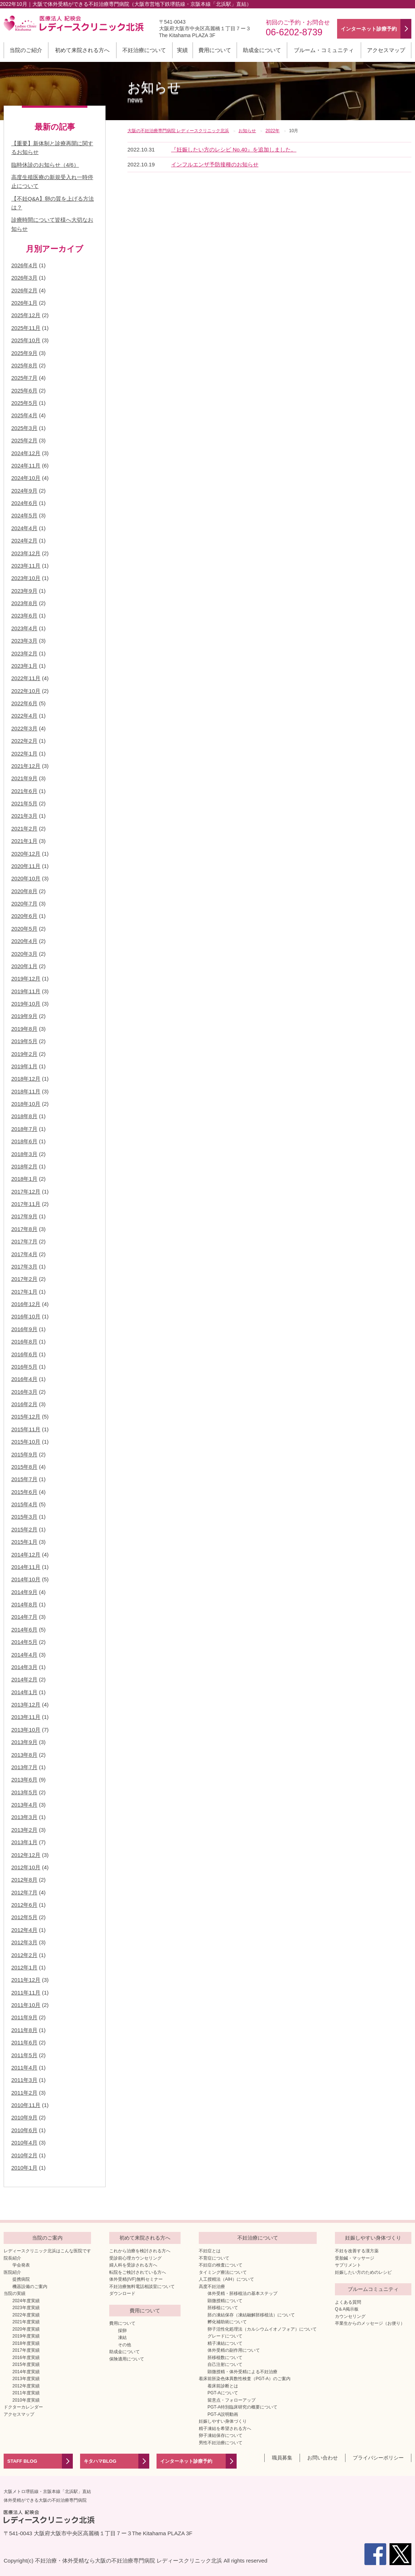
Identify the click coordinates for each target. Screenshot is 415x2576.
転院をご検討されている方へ (137, 2272)
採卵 (122, 2330)
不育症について (214, 2258)
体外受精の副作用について (234, 2350)
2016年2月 (24, 1404)
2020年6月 (24, 916)
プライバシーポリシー (378, 2458)
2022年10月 (25, 691)
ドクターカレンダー (23, 2407)
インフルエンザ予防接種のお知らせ (214, 164)
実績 (182, 50)
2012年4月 (24, 1930)
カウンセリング (350, 2316)
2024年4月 (24, 528)
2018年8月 (24, 1116)
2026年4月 (24, 265)
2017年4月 (24, 1254)
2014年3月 (24, 1667)
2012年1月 (24, 1967)
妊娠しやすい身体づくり (223, 2421)
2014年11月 (25, 1567)
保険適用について (126, 2359)
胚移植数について (225, 2357)
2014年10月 (25, 1579)
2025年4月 (24, 415)
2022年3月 (24, 728)
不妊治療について (144, 50)
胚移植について (223, 2307)
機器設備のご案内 (29, 2286)
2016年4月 (24, 1379)
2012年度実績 (26, 2385)
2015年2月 (24, 1529)
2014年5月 (24, 1642)
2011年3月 (24, 2080)
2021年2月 (24, 828)
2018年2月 (24, 1166)
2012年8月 (24, 1880)
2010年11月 (25, 2105)
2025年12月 (25, 315)
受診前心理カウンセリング (135, 2258)
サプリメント (348, 2265)
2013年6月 (24, 1779)
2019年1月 (24, 1066)
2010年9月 (24, 2117)
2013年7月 (24, 1767)
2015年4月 (24, 1504)
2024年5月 (24, 515)
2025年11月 (25, 328)
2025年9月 (24, 353)
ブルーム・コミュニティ (324, 50)
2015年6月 (24, 1492)
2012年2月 (24, 1955)
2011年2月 (24, 2093)
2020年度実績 (26, 2329)
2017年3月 (24, 1266)
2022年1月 (24, 753)
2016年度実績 (26, 2357)
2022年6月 (24, 703)
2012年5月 (24, 1917)
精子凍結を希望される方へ (225, 2428)
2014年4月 (24, 1655)
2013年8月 (24, 1755)
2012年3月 (24, 1942)
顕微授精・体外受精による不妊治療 (242, 2371)
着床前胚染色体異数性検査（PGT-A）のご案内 (244, 2378)
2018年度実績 (26, 2343)
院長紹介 (12, 2258)
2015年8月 (24, 1467)
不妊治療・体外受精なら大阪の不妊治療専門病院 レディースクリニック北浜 (128, 2560)
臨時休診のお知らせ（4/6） (45, 165)
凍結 (122, 2337)
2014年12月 (25, 1554)
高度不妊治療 (212, 2286)
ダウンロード (122, 2293)
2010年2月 (24, 2155)
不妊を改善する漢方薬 (357, 2250)
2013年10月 (25, 1730)
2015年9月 (24, 1454)
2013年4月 (24, 1805)
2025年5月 (24, 403)
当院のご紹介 (25, 50)
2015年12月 (25, 1416)
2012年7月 (24, 1892)
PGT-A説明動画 (223, 2414)
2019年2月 (24, 1054)
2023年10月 (25, 578)
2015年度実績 (26, 2364)
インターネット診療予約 (186, 2461)
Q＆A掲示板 (347, 2309)
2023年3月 (24, 641)
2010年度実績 (26, 2400)
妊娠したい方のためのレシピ (363, 2272)
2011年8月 (24, 2030)
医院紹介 (12, 2272)
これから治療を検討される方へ (139, 2250)
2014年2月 (24, 1679)
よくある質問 (348, 2302)
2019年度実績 (26, 2336)
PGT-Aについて (223, 2392)
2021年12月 (25, 766)
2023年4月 (24, 628)
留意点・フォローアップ (232, 2400)
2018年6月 (24, 1141)
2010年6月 (24, 2130)
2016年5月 (24, 1367)
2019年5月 (24, 1041)
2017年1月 (24, 1292)
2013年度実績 (26, 2378)
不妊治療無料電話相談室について (142, 2286)
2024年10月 (25, 478)
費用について (214, 50)
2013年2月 (24, 1830)
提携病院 (21, 2279)
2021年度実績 (26, 2321)
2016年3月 (24, 1392)
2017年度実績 (26, 2350)
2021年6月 (24, 791)
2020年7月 (24, 903)
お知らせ (154, 91)
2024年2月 (24, 540)
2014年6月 (24, 1629)
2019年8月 (24, 1029)
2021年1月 (24, 841)
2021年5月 (24, 803)
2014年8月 (24, 1604)
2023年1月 (24, 666)
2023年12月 (25, 553)
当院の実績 (14, 2293)
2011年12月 (25, 1980)
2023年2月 (24, 653)
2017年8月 (24, 1229)
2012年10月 (25, 1867)
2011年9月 (24, 2017)
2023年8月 (24, 603)
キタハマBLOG (100, 2461)
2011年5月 (24, 2055)
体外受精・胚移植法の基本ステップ (242, 2293)
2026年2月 (24, 290)
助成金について (262, 50)
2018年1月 (24, 1179)
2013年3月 (24, 1817)
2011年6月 (24, 2042)
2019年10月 (25, 1004)
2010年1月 (24, 2168)
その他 (124, 2344)
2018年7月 (24, 1129)
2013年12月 (25, 1704)
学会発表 (21, 2265)
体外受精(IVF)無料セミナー (136, 2279)
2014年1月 (24, 1692)
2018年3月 (24, 1154)
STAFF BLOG (22, 2461)
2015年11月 (25, 1429)
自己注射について (225, 2364)
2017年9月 (24, 1216)
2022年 (272, 130)
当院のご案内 (47, 2238)
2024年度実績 (26, 2300)
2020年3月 (24, 954)
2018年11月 (25, 1091)
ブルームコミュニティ (373, 2289)
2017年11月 (25, 1204)
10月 (293, 130)
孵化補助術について (227, 2321)
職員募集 (282, 2458)
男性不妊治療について (220, 2442)
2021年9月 (24, 778)
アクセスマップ (386, 50)
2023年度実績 (26, 2307)
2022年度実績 (26, 2314)
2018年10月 (25, 1104)
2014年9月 (24, 1592)
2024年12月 (25, 453)
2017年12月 (25, 1191)
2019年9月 (24, 1016)
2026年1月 (24, 303)
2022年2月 (24, 741)
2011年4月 (24, 2067)
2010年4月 (24, 2142)
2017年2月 (24, 1279)
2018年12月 (25, 1079)
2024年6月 (24, 503)
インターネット (369, 29)
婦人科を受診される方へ (133, 2265)
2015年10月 (25, 1442)
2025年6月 (24, 390)
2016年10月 (25, 1316)
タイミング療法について (223, 2272)
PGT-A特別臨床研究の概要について (242, 2407)
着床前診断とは (223, 2385)
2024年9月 (24, 491)
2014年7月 (24, 1617)
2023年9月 (24, 591)
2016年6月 (24, 1354)
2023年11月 (25, 566)
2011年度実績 (26, 2392)
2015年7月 (24, 1479)
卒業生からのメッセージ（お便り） (370, 2323)
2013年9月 (24, 1742)
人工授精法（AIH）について (226, 2279)
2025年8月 (24, 365)
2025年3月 (24, 428)
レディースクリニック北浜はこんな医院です (47, 2250)
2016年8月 (24, 1341)
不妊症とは (210, 2250)
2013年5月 (24, 1792)
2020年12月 (25, 854)
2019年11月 (25, 991)
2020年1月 (24, 966)
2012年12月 (25, 1855)
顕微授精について (225, 2300)
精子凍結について (225, 2343)
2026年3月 (24, 278)
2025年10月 (25, 340)
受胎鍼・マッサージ (354, 2258)
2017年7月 (24, 1241)
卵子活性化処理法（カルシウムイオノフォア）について (262, 2329)
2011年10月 (25, 2005)
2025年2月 (24, 440)
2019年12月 (25, 978)
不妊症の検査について (220, 2265)
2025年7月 (24, 378)
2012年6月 (24, 1905)
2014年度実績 (26, 2371)
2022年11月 (25, 678)
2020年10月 (25, 878)
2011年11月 (25, 1992)
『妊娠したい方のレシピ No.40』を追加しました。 (233, 149)
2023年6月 (24, 615)
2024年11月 (25, 465)
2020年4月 (24, 941)
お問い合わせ (322, 2458)
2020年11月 (25, 866)
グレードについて (225, 2336)
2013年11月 (25, 1717)
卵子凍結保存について (220, 2435)
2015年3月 (24, 1517)
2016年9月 (24, 1329)
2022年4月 (24, 716)
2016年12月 (25, 1304)
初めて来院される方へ (82, 50)
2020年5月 (24, 929)
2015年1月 (24, 1542)
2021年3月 (24, 816)
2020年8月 (24, 891)
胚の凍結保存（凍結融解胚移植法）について (251, 2314)
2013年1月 (24, 1842)
